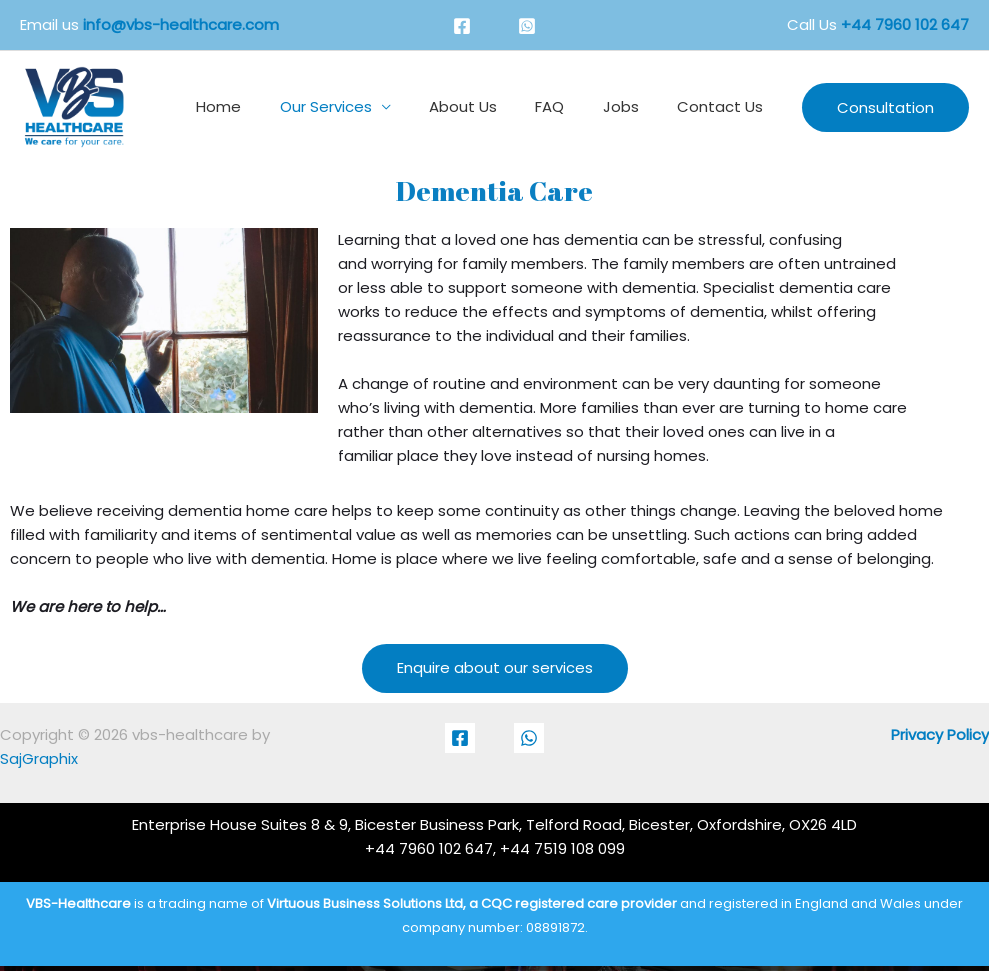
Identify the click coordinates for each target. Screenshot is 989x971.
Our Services (363, 106)
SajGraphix (39, 758)
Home (264, 106)
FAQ (570, 106)
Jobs (633, 106)
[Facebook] (462, 26)
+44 (905, 24)
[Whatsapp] (527, 26)
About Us (492, 106)
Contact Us (724, 106)
